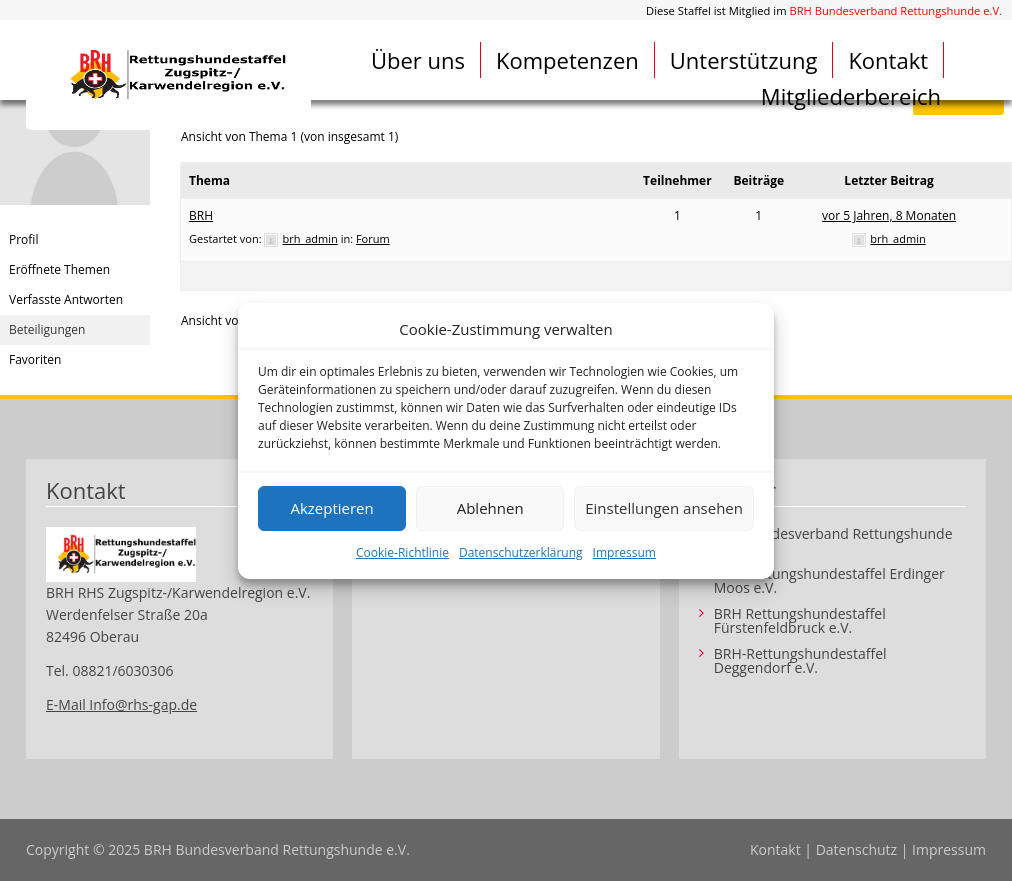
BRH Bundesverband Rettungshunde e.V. (895, 10)
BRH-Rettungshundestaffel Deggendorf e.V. (800, 661)
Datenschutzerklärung (521, 552)
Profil (23, 239)
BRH (201, 215)
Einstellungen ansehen (664, 508)
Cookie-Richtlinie (402, 552)
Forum (373, 238)
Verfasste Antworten (66, 299)
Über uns (418, 60)
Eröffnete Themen (59, 269)
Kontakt (888, 60)
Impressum (624, 552)
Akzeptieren (331, 508)
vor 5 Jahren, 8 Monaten (889, 215)
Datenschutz (856, 849)
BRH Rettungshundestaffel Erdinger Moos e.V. (829, 581)
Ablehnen (490, 508)
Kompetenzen (567, 60)
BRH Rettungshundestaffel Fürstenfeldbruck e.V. (800, 621)
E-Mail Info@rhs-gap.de (121, 704)
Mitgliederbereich (851, 96)
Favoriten (35, 359)
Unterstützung (744, 60)
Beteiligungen (47, 329)
